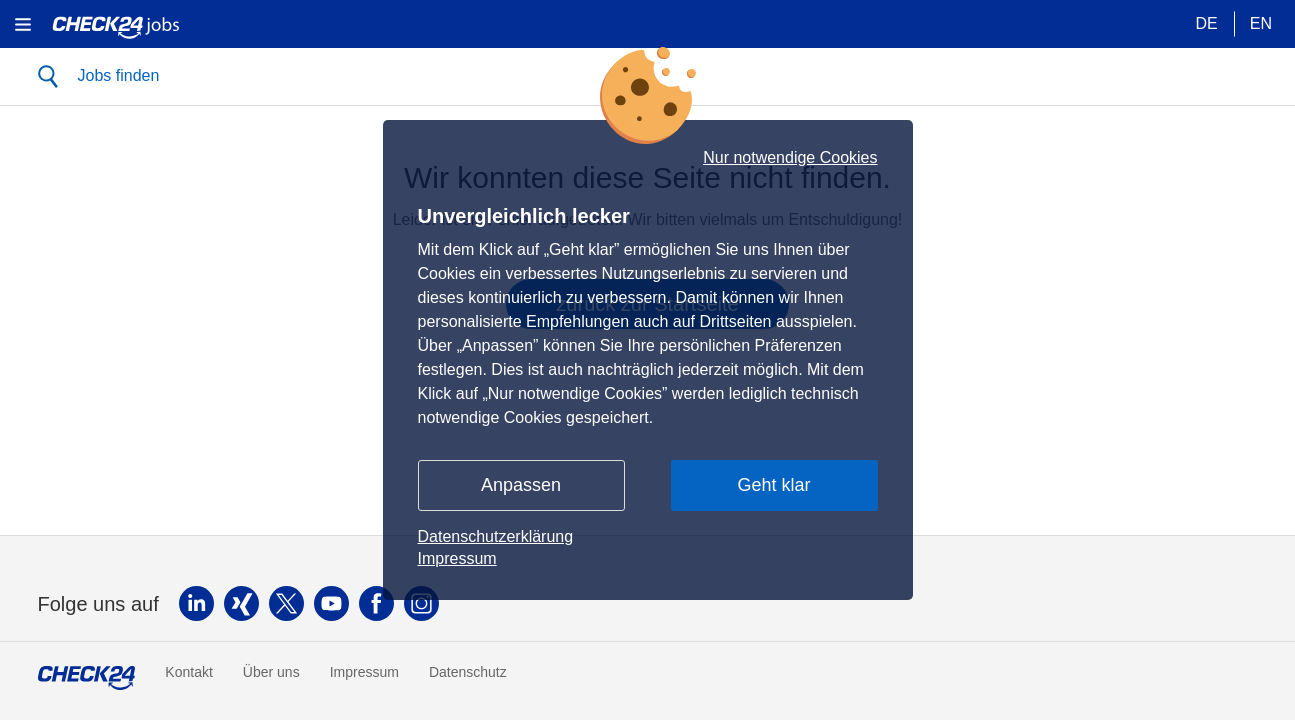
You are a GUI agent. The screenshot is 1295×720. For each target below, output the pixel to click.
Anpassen (521, 485)
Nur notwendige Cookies (790, 158)
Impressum (457, 558)
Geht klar (773, 485)
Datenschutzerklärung (496, 536)
